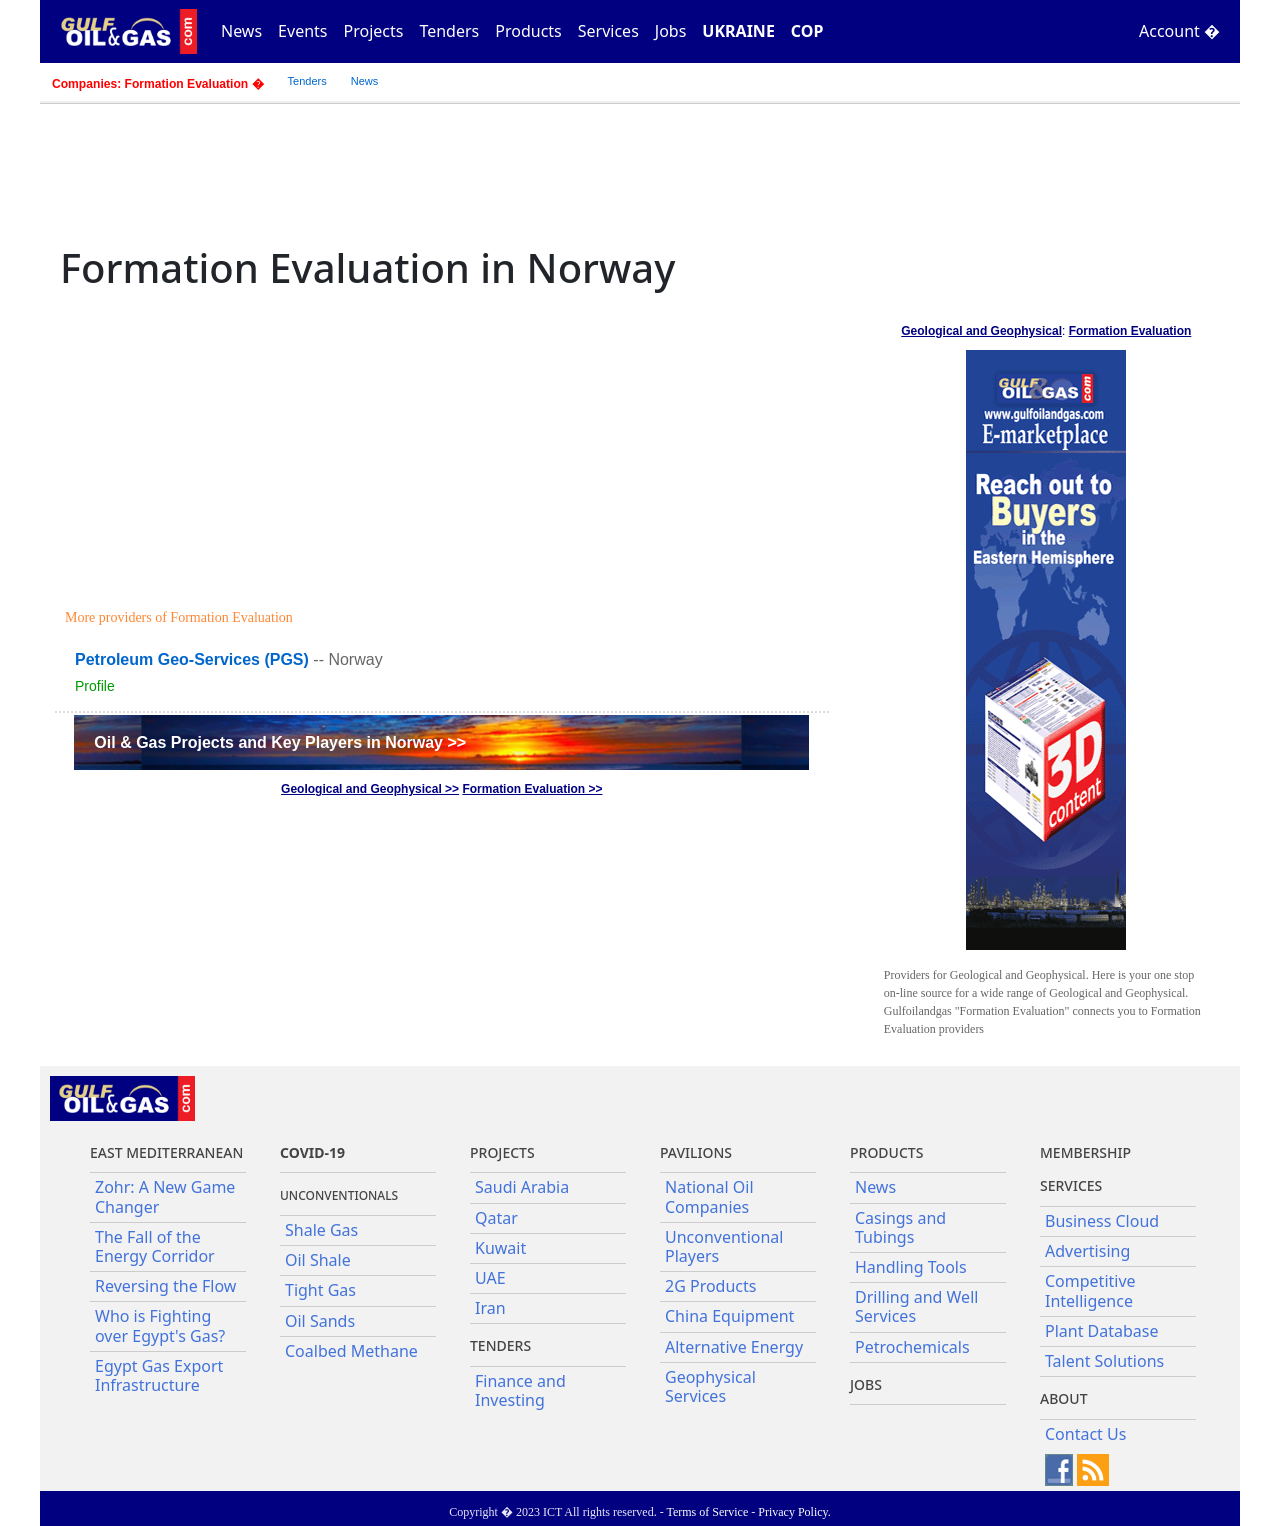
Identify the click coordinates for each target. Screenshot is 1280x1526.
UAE (490, 1278)
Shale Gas (321, 1230)
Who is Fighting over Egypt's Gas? (160, 1325)
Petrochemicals (912, 1347)
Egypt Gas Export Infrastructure (159, 1375)
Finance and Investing (520, 1390)
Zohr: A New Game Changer (165, 1196)
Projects (374, 31)
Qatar (496, 1218)
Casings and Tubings (900, 1227)
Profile (95, 686)
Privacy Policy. (794, 1512)
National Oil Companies (709, 1196)
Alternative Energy (734, 1347)
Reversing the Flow (165, 1286)
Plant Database (1102, 1331)
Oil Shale (318, 1260)
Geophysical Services (710, 1386)
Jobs (671, 31)
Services (608, 31)
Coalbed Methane (351, 1351)
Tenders (449, 31)
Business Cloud (1102, 1221)
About (1064, 1398)
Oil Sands (320, 1321)
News (241, 31)
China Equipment (729, 1316)
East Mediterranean (166, 1152)
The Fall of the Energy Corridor (155, 1246)
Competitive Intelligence (1090, 1290)
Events (302, 31)
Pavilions (696, 1152)
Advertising (1087, 1251)
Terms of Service (707, 1512)
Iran (490, 1308)
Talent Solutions (1104, 1361)
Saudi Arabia (522, 1187)
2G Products (710, 1286)
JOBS (866, 1384)
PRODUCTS (886, 1152)
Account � (1179, 31)
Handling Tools (911, 1267)
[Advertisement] (444, 452)
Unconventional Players (724, 1246)
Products (528, 31)
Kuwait (500, 1248)
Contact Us (1085, 1434)
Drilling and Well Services (916, 1306)
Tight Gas (320, 1290)
